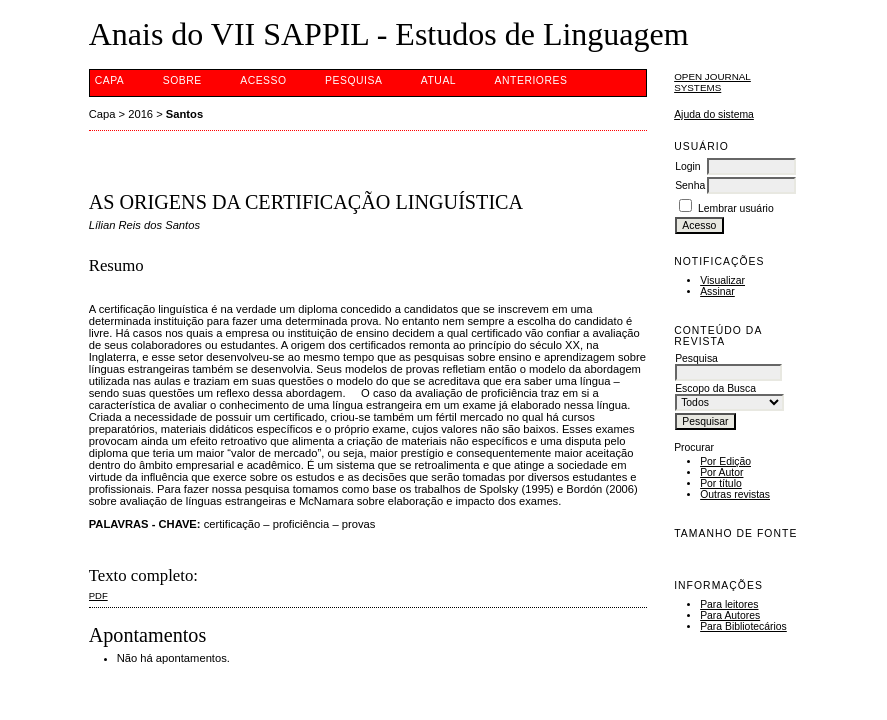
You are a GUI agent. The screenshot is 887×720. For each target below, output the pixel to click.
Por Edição (725, 461)
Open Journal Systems (712, 82)
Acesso (263, 80)
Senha (690, 185)
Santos (184, 114)
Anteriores (531, 80)
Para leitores (729, 604)
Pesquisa (353, 80)
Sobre (182, 80)
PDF (98, 595)
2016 (140, 114)
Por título (721, 483)
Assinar (717, 291)
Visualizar (722, 280)
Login (687, 166)
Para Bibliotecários (743, 626)
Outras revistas (735, 494)
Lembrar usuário (736, 208)
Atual (438, 80)
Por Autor (721, 472)
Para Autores (730, 615)
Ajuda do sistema (714, 114)
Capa (110, 80)
